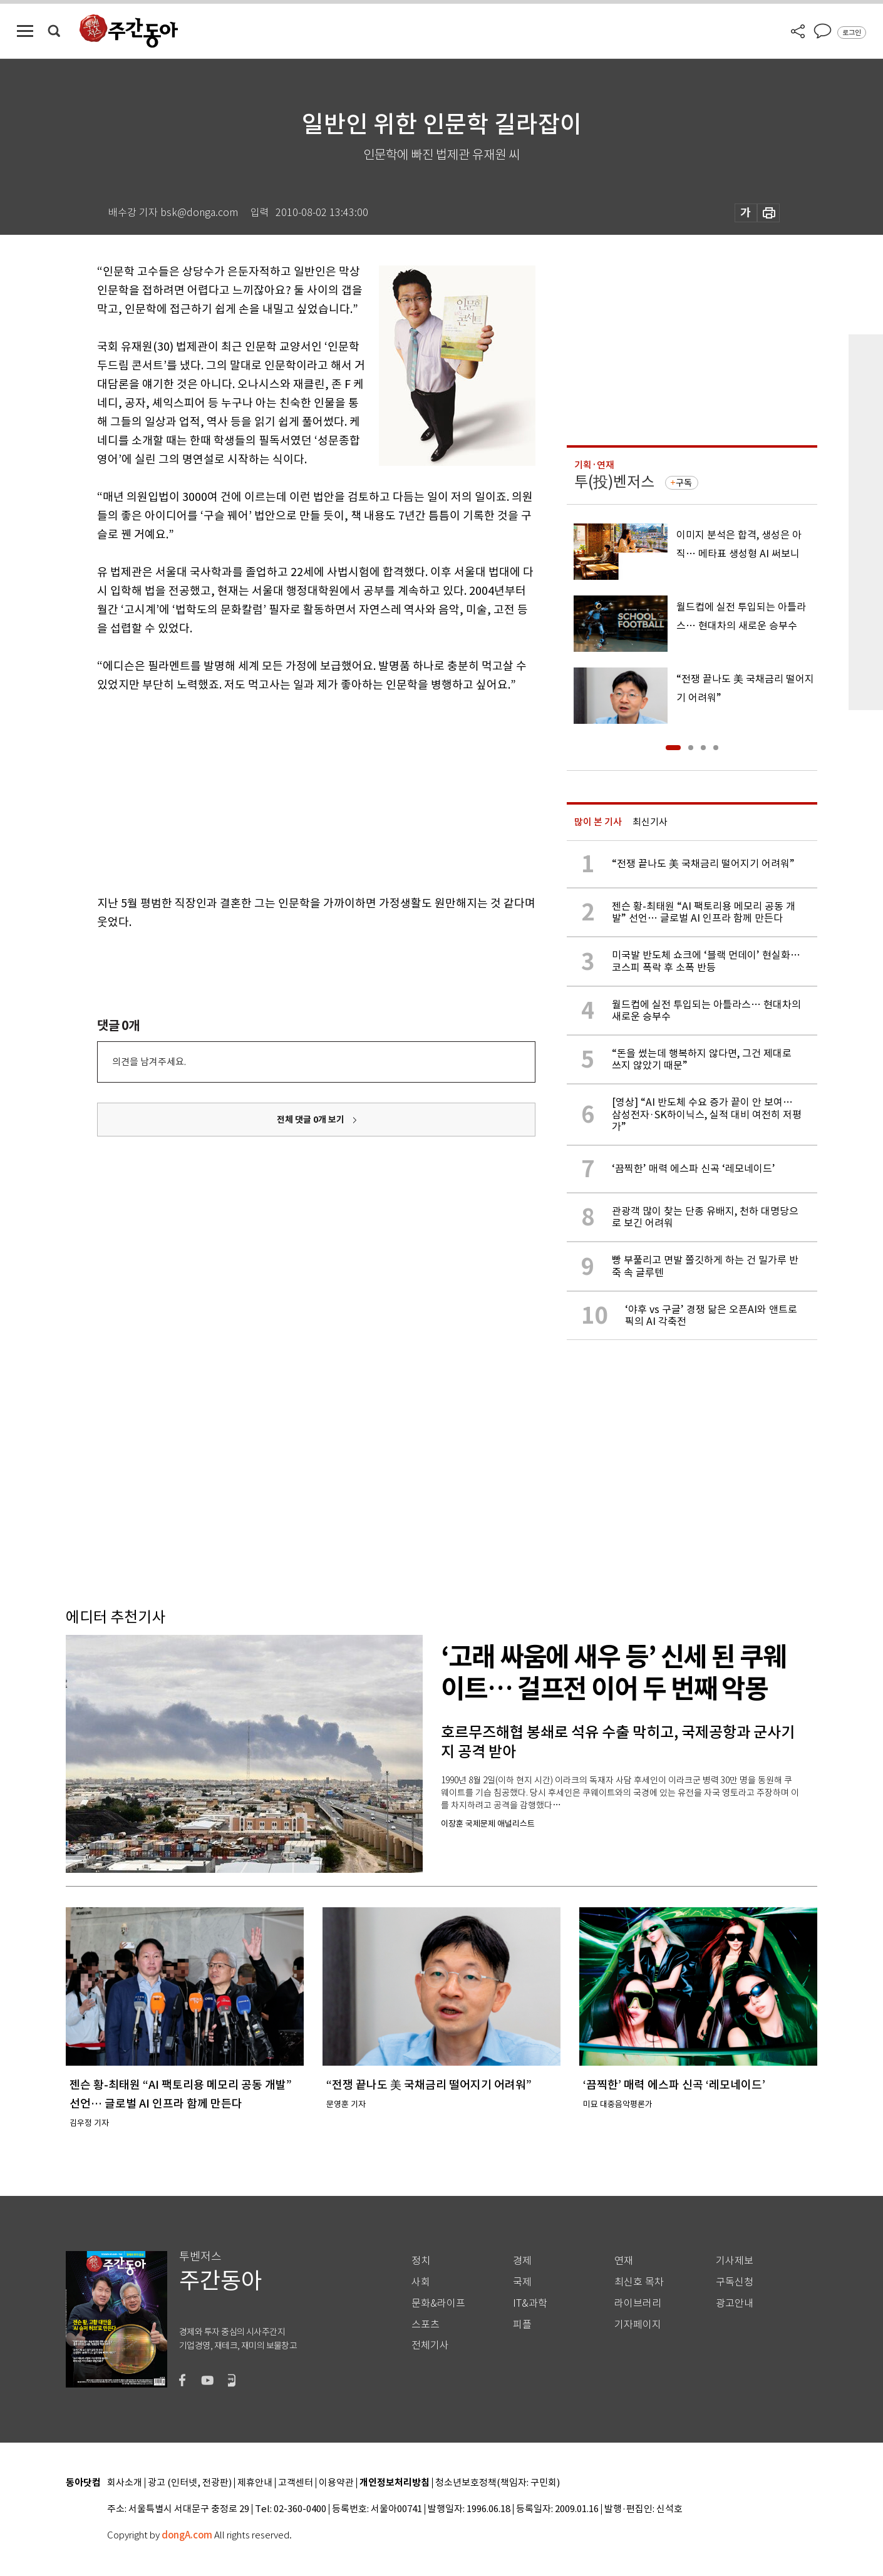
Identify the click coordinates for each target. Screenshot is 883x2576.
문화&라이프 (438, 2303)
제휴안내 (254, 2483)
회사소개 (124, 2483)
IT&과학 (530, 2303)
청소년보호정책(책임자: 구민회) (497, 2483)
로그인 (851, 32)
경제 (522, 2261)
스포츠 (425, 2325)
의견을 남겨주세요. (149, 1062)
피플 (522, 2325)
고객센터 (295, 2483)
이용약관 (336, 2483)
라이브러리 (637, 2303)
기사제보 (734, 2261)
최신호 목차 (639, 2282)
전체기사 (430, 2345)
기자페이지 (637, 2325)
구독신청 (734, 2282)
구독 (684, 482)
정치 (420, 2261)
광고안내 (734, 2303)
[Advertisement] (285, 791)
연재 (623, 2261)
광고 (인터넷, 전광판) (190, 2483)
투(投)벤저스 (614, 482)
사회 (420, 2282)
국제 (522, 2282)
